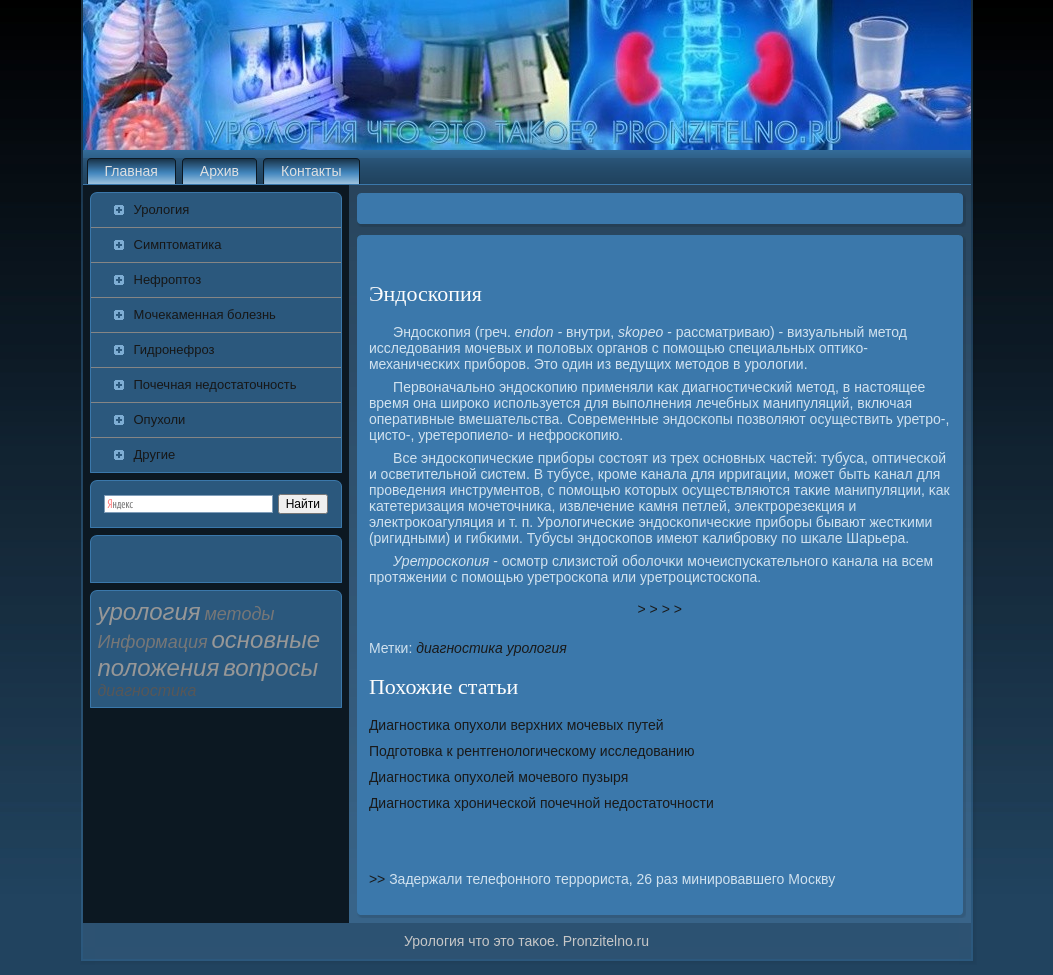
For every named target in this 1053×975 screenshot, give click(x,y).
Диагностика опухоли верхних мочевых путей (516, 725)
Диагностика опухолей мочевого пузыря (498, 777)
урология (537, 648)
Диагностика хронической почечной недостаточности (541, 803)
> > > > (660, 609)
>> (379, 879)
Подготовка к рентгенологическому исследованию (532, 751)
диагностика (459, 648)
